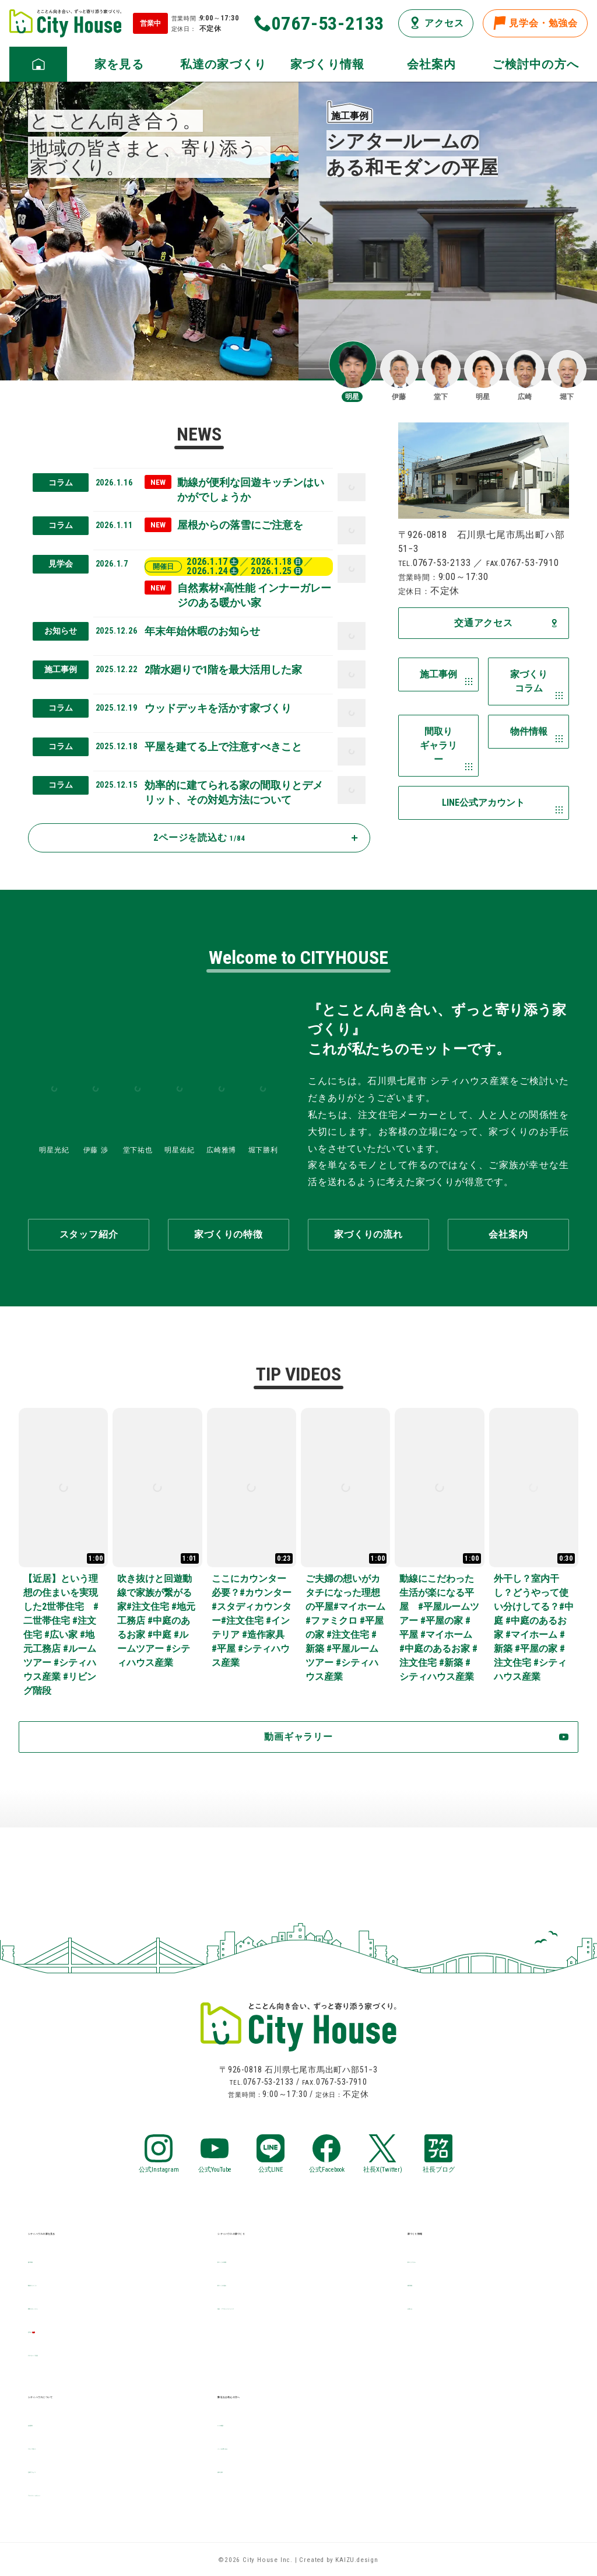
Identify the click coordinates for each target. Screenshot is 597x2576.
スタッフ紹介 (57, 2446)
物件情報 (427, 2282)
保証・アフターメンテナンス (281, 2306)
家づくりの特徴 (251, 2259)
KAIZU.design (356, 2560)
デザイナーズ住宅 (67, 2352)
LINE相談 (237, 2422)
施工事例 (47, 2259)
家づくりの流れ (251, 2282)
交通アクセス (57, 2469)
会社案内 (47, 2422)
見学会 (42, 2329)
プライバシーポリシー (77, 2492)
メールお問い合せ (256, 2446)
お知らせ (427, 2306)
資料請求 (237, 2469)
